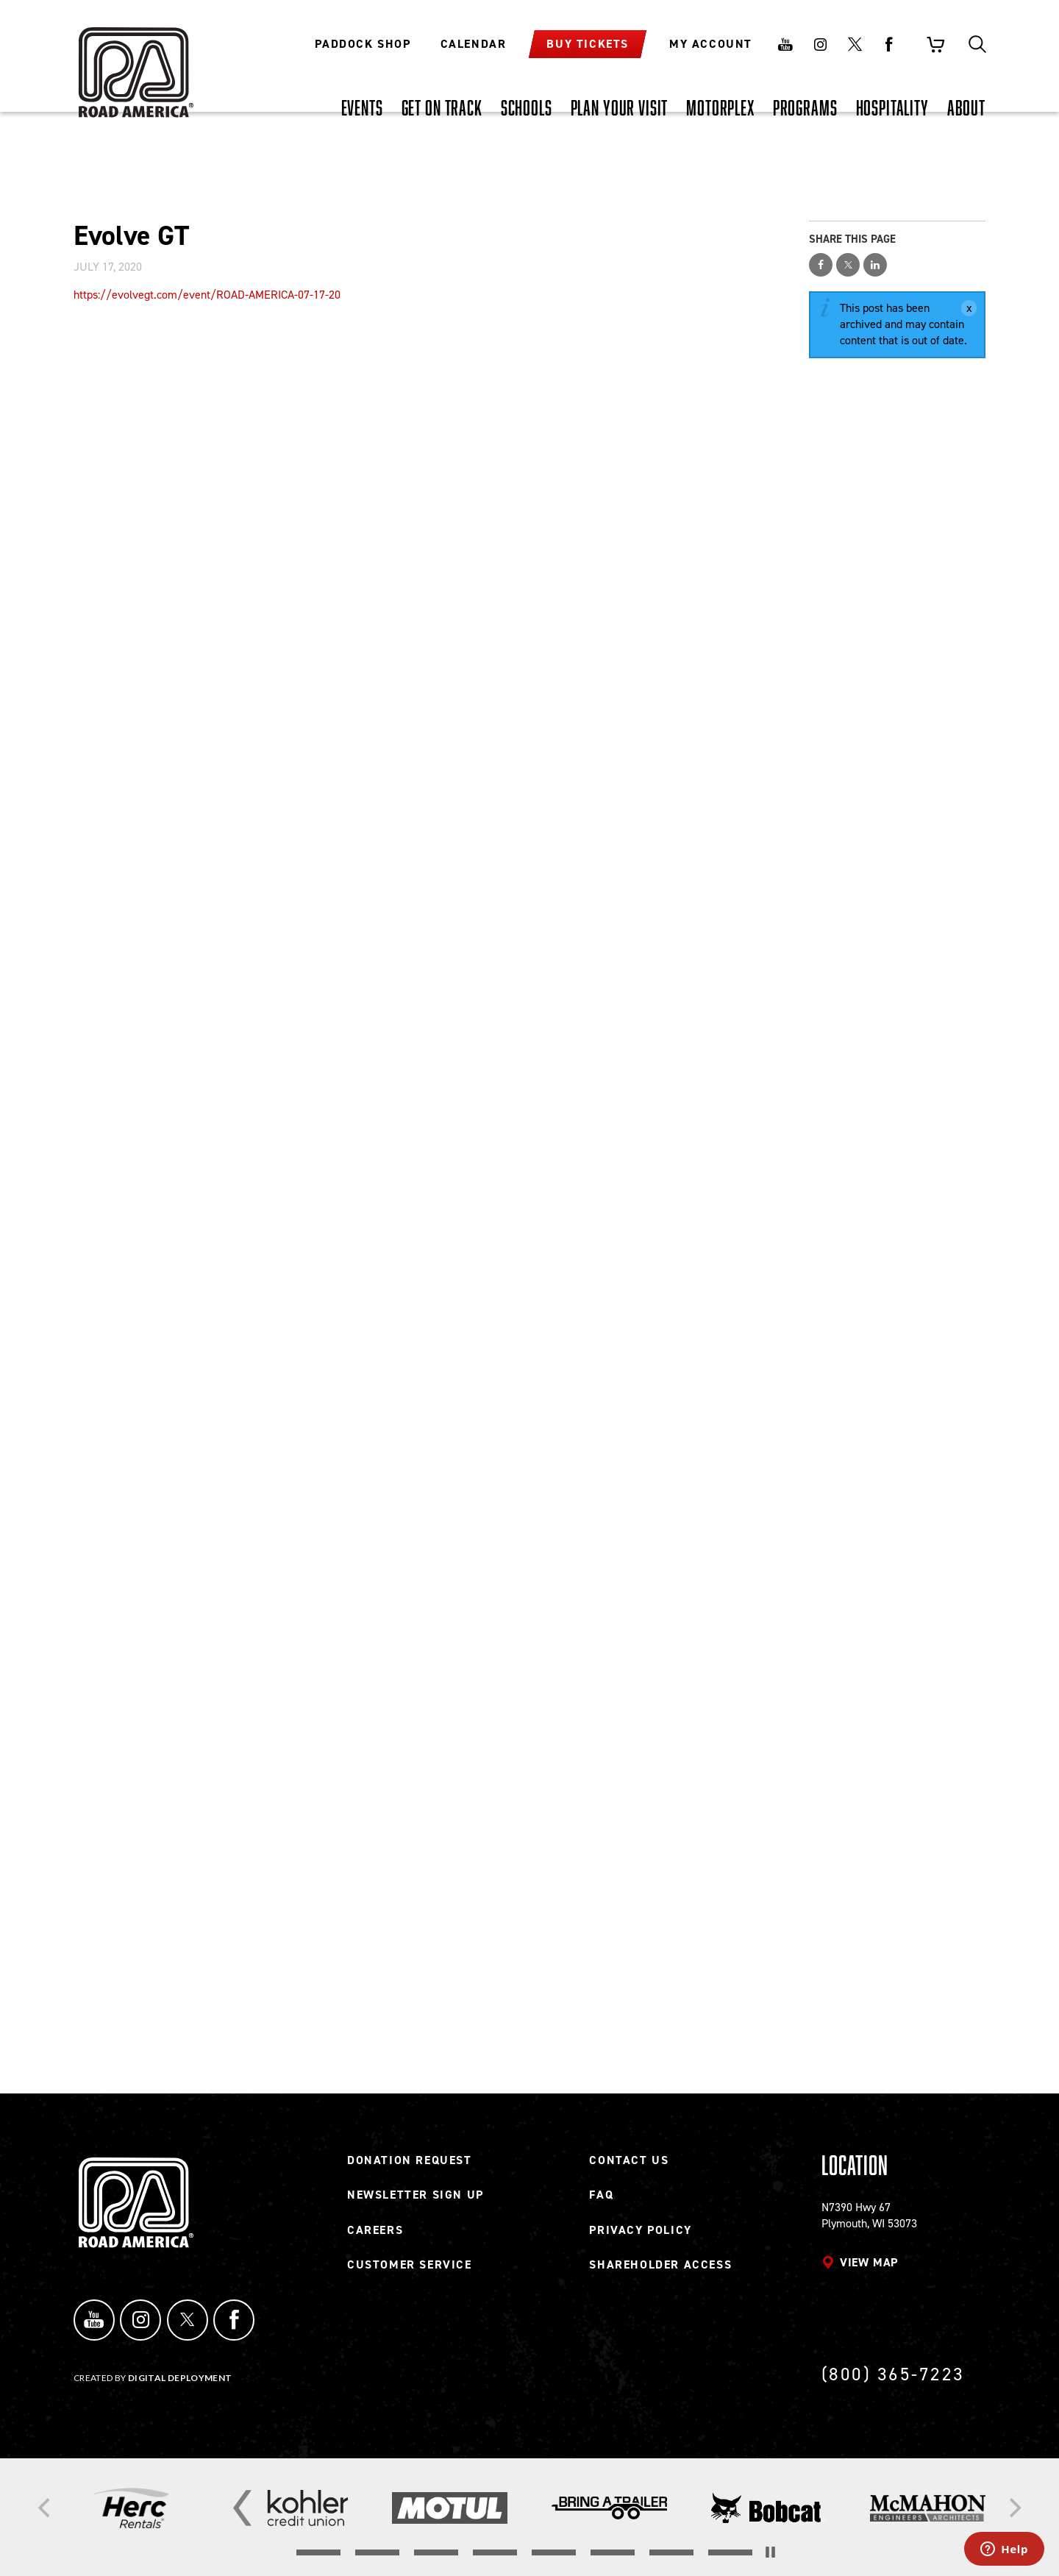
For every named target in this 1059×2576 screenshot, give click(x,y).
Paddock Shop (362, 43)
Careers (375, 2236)
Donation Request (409, 2166)
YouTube (91, 2323)
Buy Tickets (587, 43)
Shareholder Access (660, 2270)
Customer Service (409, 2270)
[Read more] (131, 2508)
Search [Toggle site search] (977, 44)
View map (869, 2268)
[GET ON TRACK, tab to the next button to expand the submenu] (442, 107)
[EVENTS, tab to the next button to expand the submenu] (362, 107)
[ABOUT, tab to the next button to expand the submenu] (966, 107)
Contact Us (628, 2166)
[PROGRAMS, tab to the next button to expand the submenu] (805, 107)
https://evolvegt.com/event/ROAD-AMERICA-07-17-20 (207, 294)
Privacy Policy (640, 2236)
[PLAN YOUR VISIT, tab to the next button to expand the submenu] (619, 107)
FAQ (601, 2200)
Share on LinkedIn (875, 265)
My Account (710, 43)
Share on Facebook (820, 265)
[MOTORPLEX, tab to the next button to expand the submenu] (720, 107)
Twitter (854, 44)
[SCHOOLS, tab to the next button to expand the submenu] (526, 107)
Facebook (889, 44)
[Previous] (45, 2508)
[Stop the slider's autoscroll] (770, 2552)
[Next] (1013, 2508)
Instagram (820, 44)
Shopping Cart (935, 44)
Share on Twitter (848, 265)
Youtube (785, 44)
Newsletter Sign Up (415, 2200)
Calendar (474, 43)
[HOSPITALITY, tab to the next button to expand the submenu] (892, 107)
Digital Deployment (180, 2377)
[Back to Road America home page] (134, 62)
